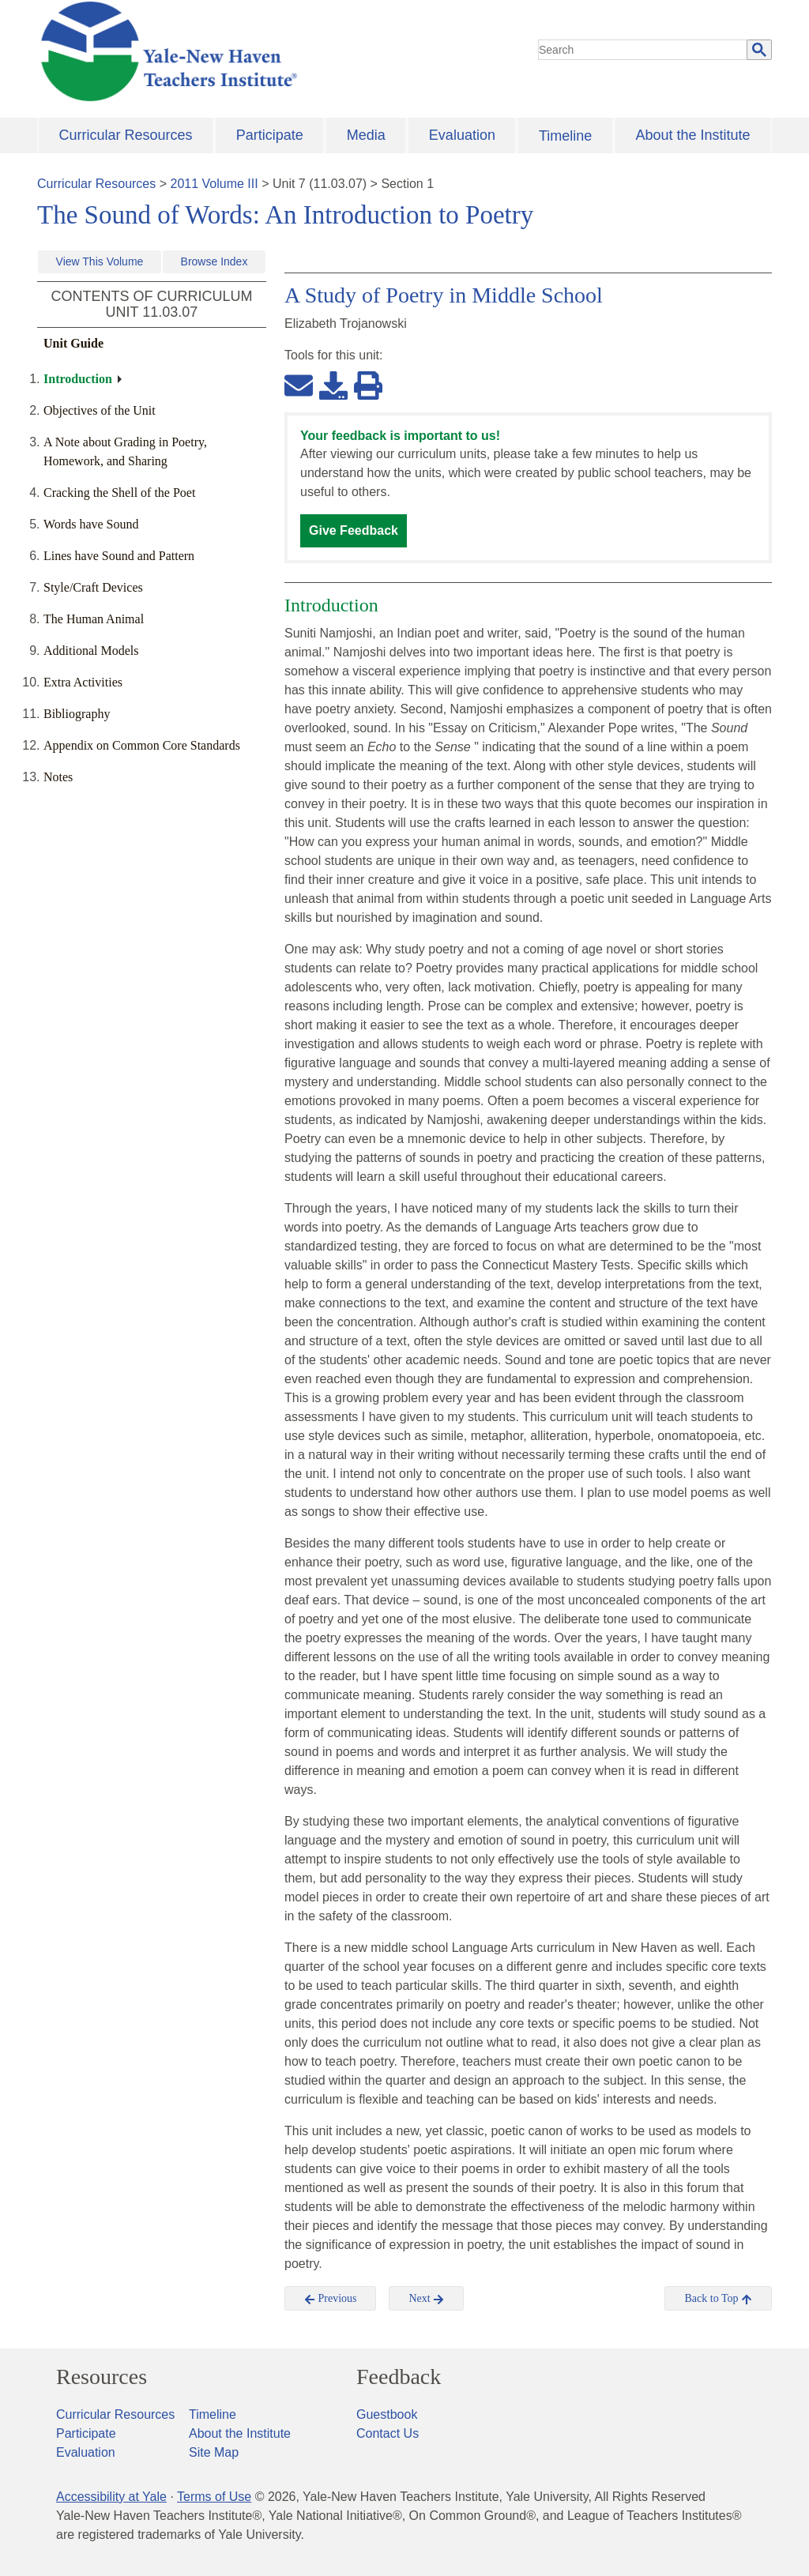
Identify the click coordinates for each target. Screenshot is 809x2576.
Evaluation (462, 135)
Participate (269, 135)
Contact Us (387, 2433)
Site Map (214, 2452)
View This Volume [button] (100, 261)
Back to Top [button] (717, 2298)
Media (366, 135)
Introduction (77, 378)
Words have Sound (90, 524)
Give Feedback (353, 530)
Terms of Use (214, 2496)
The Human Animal (93, 619)
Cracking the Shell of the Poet (119, 492)
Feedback (398, 2376)
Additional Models (90, 650)
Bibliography (76, 713)
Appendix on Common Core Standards (141, 745)
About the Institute (692, 135)
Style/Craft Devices (93, 587)
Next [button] (426, 2298)
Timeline (565, 136)
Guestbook (386, 2414)
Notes (58, 777)
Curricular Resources (126, 135)
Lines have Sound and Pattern (118, 555)
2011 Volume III (214, 183)
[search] (643, 49)
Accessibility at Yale (111, 2496)
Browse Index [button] (214, 261)
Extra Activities (82, 682)
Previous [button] (330, 2298)
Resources (101, 2376)
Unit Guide (73, 343)
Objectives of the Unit (99, 410)
